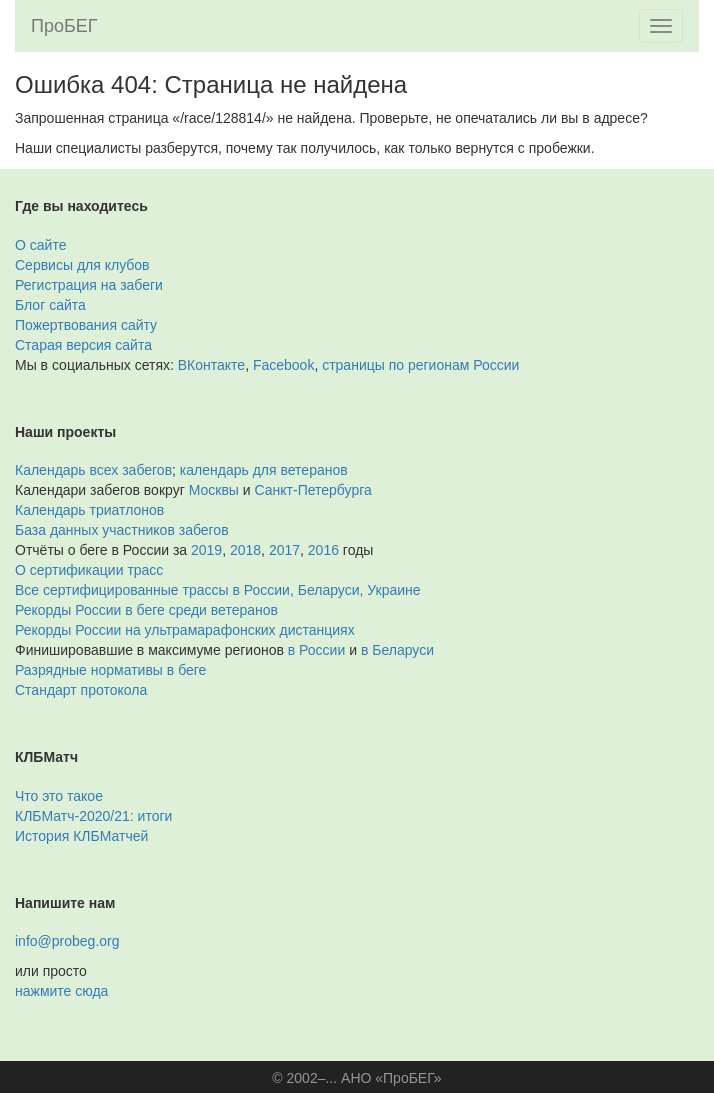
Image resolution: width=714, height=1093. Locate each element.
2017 (284, 550)
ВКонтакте (211, 365)
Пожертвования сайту (86, 325)
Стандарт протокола (81, 690)
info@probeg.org (67, 941)
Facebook (283, 365)
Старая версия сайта (83, 345)
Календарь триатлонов (89, 510)
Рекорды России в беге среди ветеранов (146, 610)
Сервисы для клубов (82, 265)
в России (316, 650)
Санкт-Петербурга (313, 490)
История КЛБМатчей (81, 836)
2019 (206, 550)
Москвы (214, 490)
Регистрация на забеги (89, 285)
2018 (245, 550)
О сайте (40, 245)
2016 (323, 550)
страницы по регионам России (420, 365)
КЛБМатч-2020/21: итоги (93, 816)
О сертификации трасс (89, 570)
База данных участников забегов (122, 530)
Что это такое (59, 796)
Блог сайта (50, 305)
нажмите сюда (61, 991)
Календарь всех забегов (93, 470)
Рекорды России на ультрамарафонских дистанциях (185, 630)
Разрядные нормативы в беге (110, 670)
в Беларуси (397, 650)
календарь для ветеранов (264, 470)
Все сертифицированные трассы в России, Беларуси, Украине (218, 590)
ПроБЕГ (64, 26)
